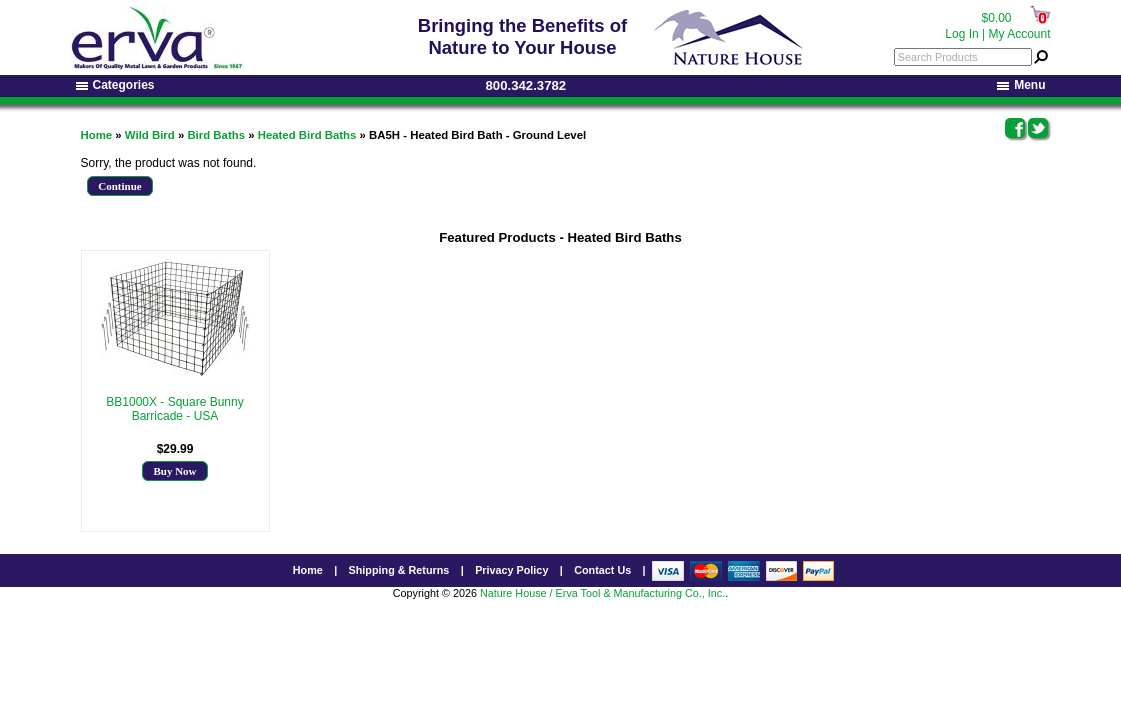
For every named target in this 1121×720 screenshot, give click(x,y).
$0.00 (996, 18)
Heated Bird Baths (307, 135)
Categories (115, 85)
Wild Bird (150, 135)
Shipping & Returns (399, 570)
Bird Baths (216, 135)
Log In (961, 34)
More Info (175, 430)
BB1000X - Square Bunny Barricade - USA (174, 409)
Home (97, 135)
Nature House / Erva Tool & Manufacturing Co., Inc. (602, 593)
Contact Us (602, 570)
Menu (1021, 85)
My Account (1019, 34)
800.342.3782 (526, 85)
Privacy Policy (511, 570)
